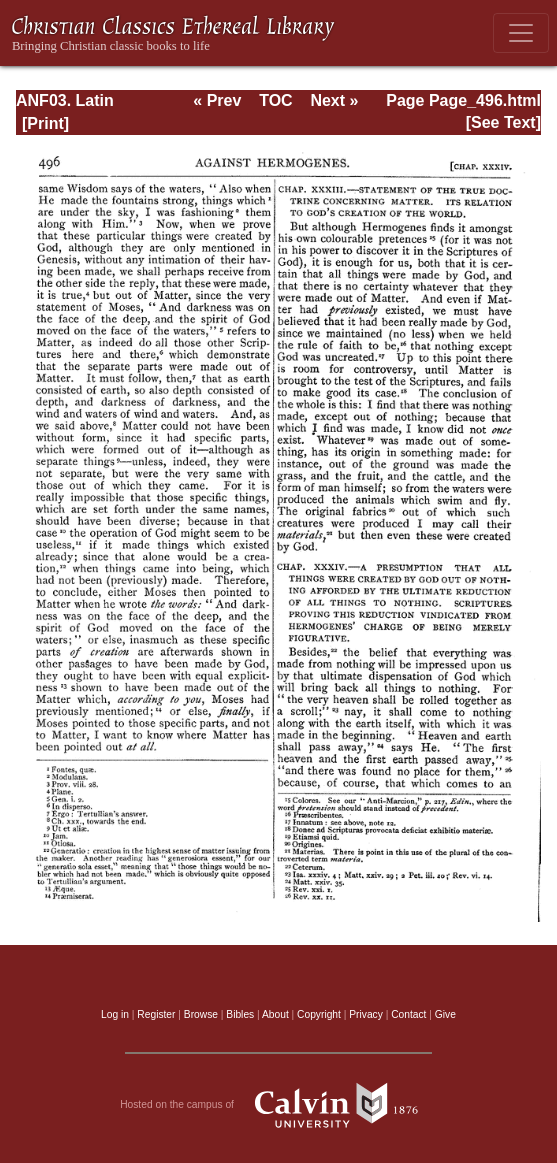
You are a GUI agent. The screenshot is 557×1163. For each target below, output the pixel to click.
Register (156, 1014)
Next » (334, 100)
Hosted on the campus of (278, 1105)
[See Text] (503, 122)
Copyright (319, 1014)
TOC (275, 100)
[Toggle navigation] (521, 33)
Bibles (240, 1014)
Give (445, 1014)
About (275, 1014)
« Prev (217, 100)
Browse (201, 1014)
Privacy (366, 1014)
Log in (115, 1014)
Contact (408, 1014)
